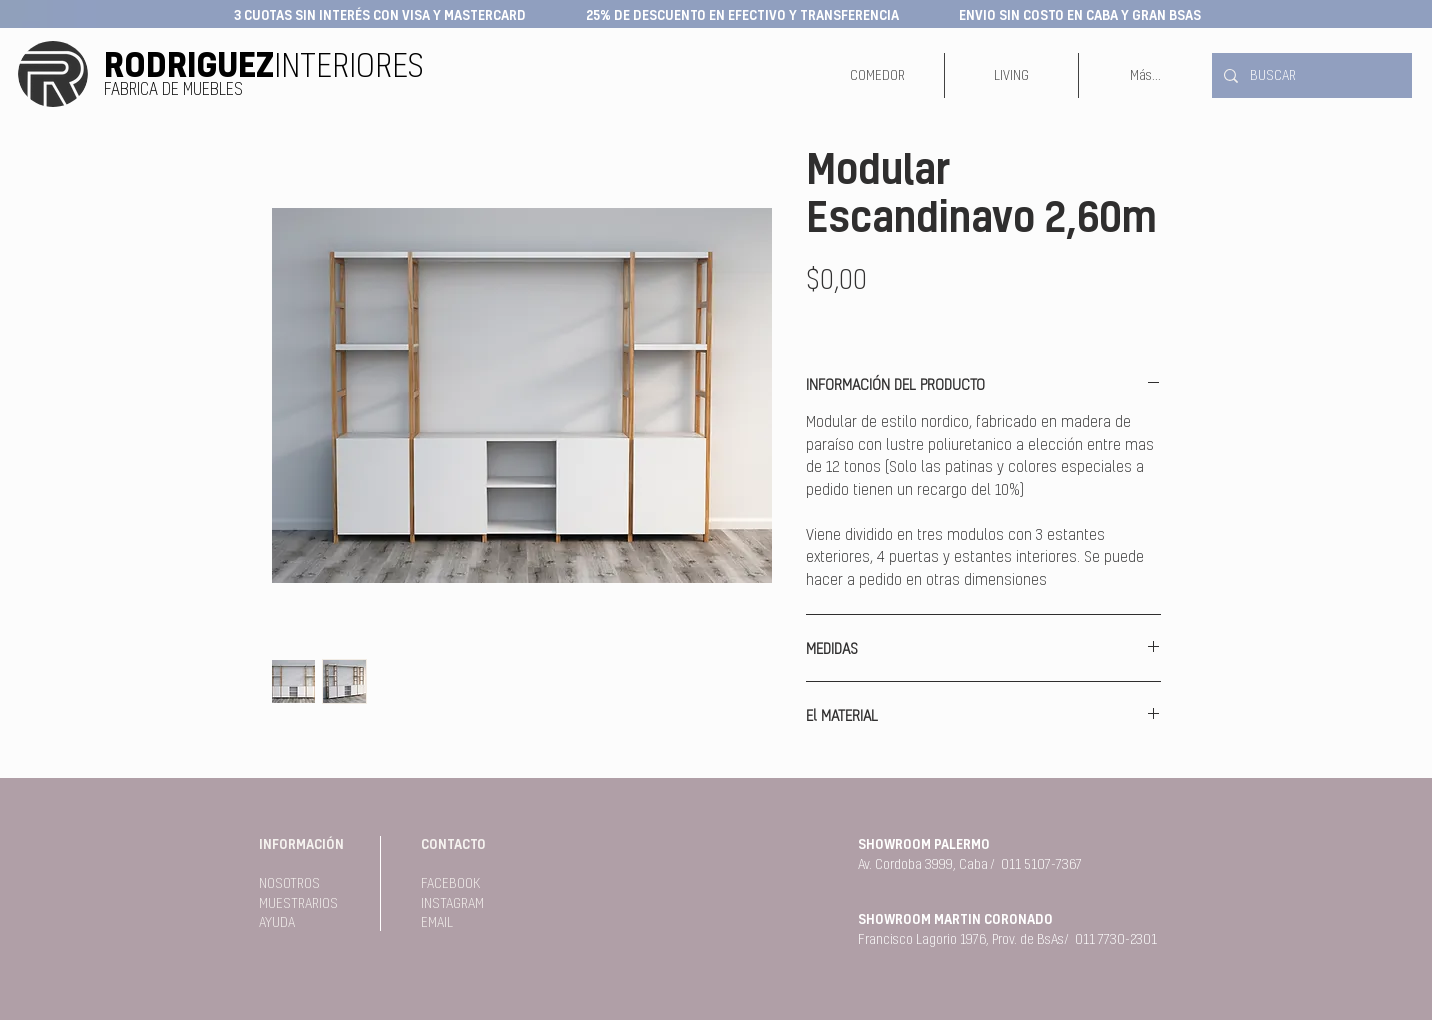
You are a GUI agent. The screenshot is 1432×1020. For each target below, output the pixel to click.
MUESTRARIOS (298, 903)
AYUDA (277, 922)
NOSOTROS (289, 883)
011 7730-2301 (1116, 939)
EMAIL (437, 922)
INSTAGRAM (452, 903)
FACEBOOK (450, 883)
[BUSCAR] (1310, 75)
